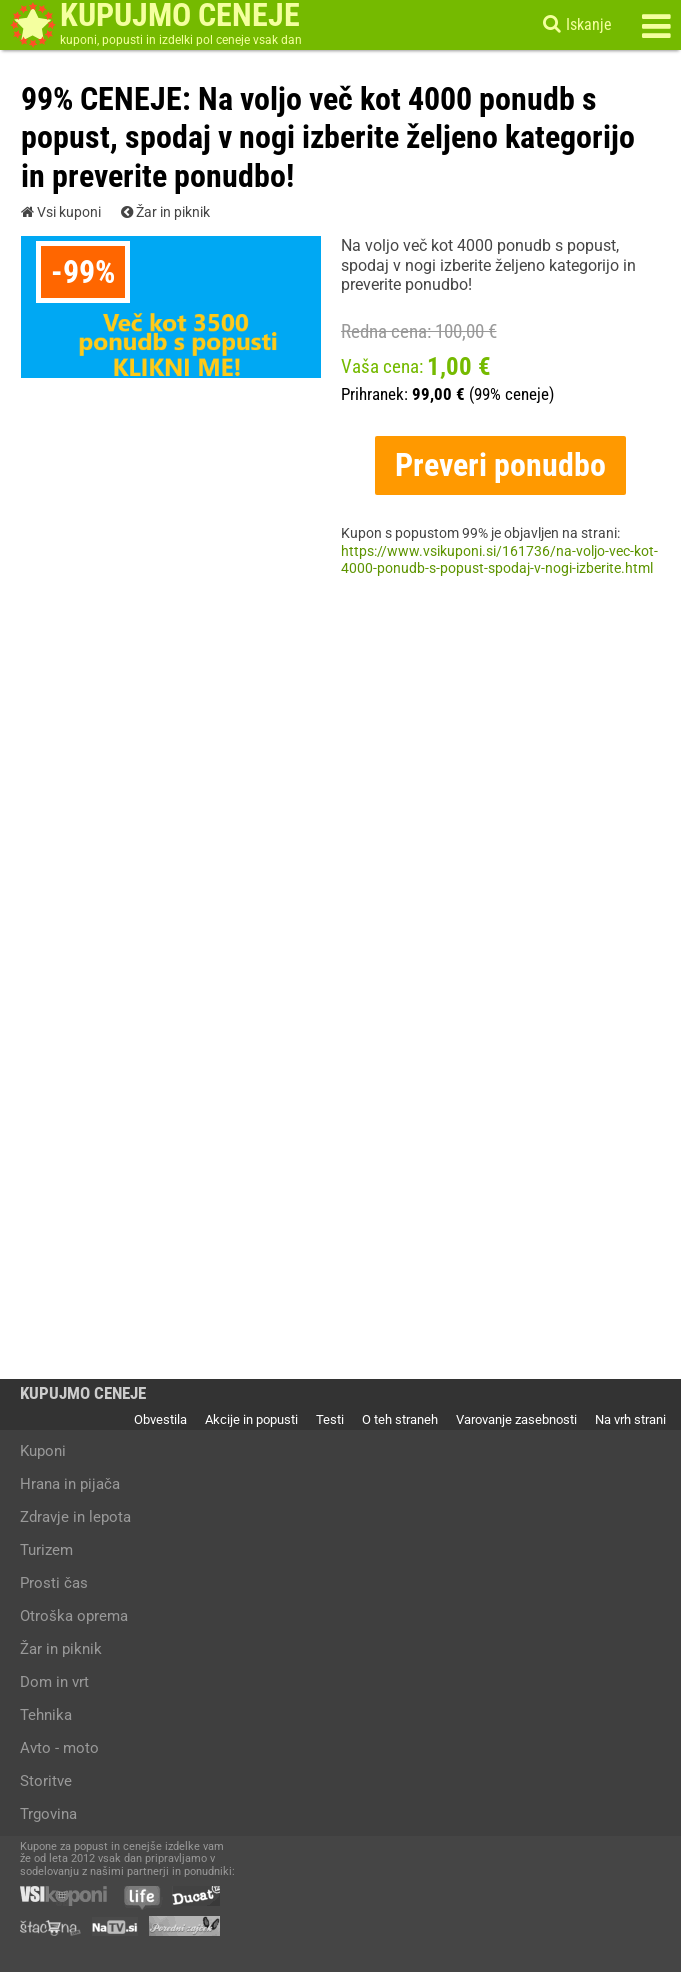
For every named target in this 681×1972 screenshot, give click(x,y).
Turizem (46, 1550)
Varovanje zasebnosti (516, 1419)
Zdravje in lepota (75, 1517)
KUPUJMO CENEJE (83, 1393)
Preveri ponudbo (500, 465)
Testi (330, 1419)
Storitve (46, 1781)
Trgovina (48, 1814)
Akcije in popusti (251, 1419)
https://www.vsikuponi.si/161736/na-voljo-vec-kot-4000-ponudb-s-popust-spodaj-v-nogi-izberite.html (499, 560)
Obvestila (160, 1419)
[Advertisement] (341, 796)
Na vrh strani (630, 1419)
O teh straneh (400, 1419)
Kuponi (43, 1451)
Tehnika (46, 1715)
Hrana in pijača (70, 1484)
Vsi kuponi (61, 213)
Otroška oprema (74, 1616)
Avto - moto (59, 1748)
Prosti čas (54, 1583)
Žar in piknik (165, 213)
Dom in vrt (54, 1682)
